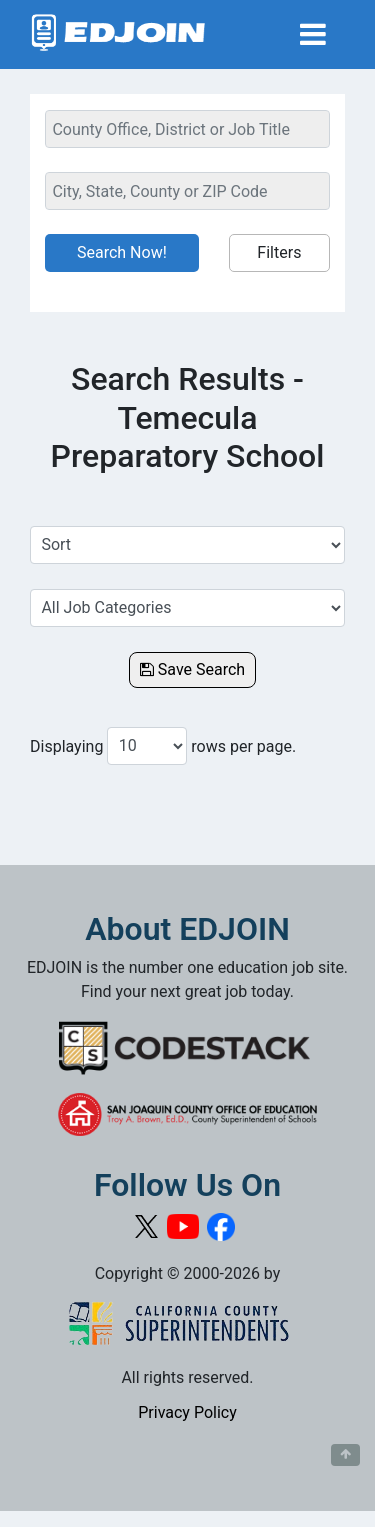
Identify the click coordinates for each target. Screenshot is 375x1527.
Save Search (192, 669)
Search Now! (122, 252)
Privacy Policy (187, 1412)
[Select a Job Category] (187, 608)
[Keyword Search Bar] (187, 129)
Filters (279, 252)
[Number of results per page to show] (147, 746)
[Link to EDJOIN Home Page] (118, 34)
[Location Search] (187, 191)
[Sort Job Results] (187, 545)
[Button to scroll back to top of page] (345, 1455)
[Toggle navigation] (313, 34)
